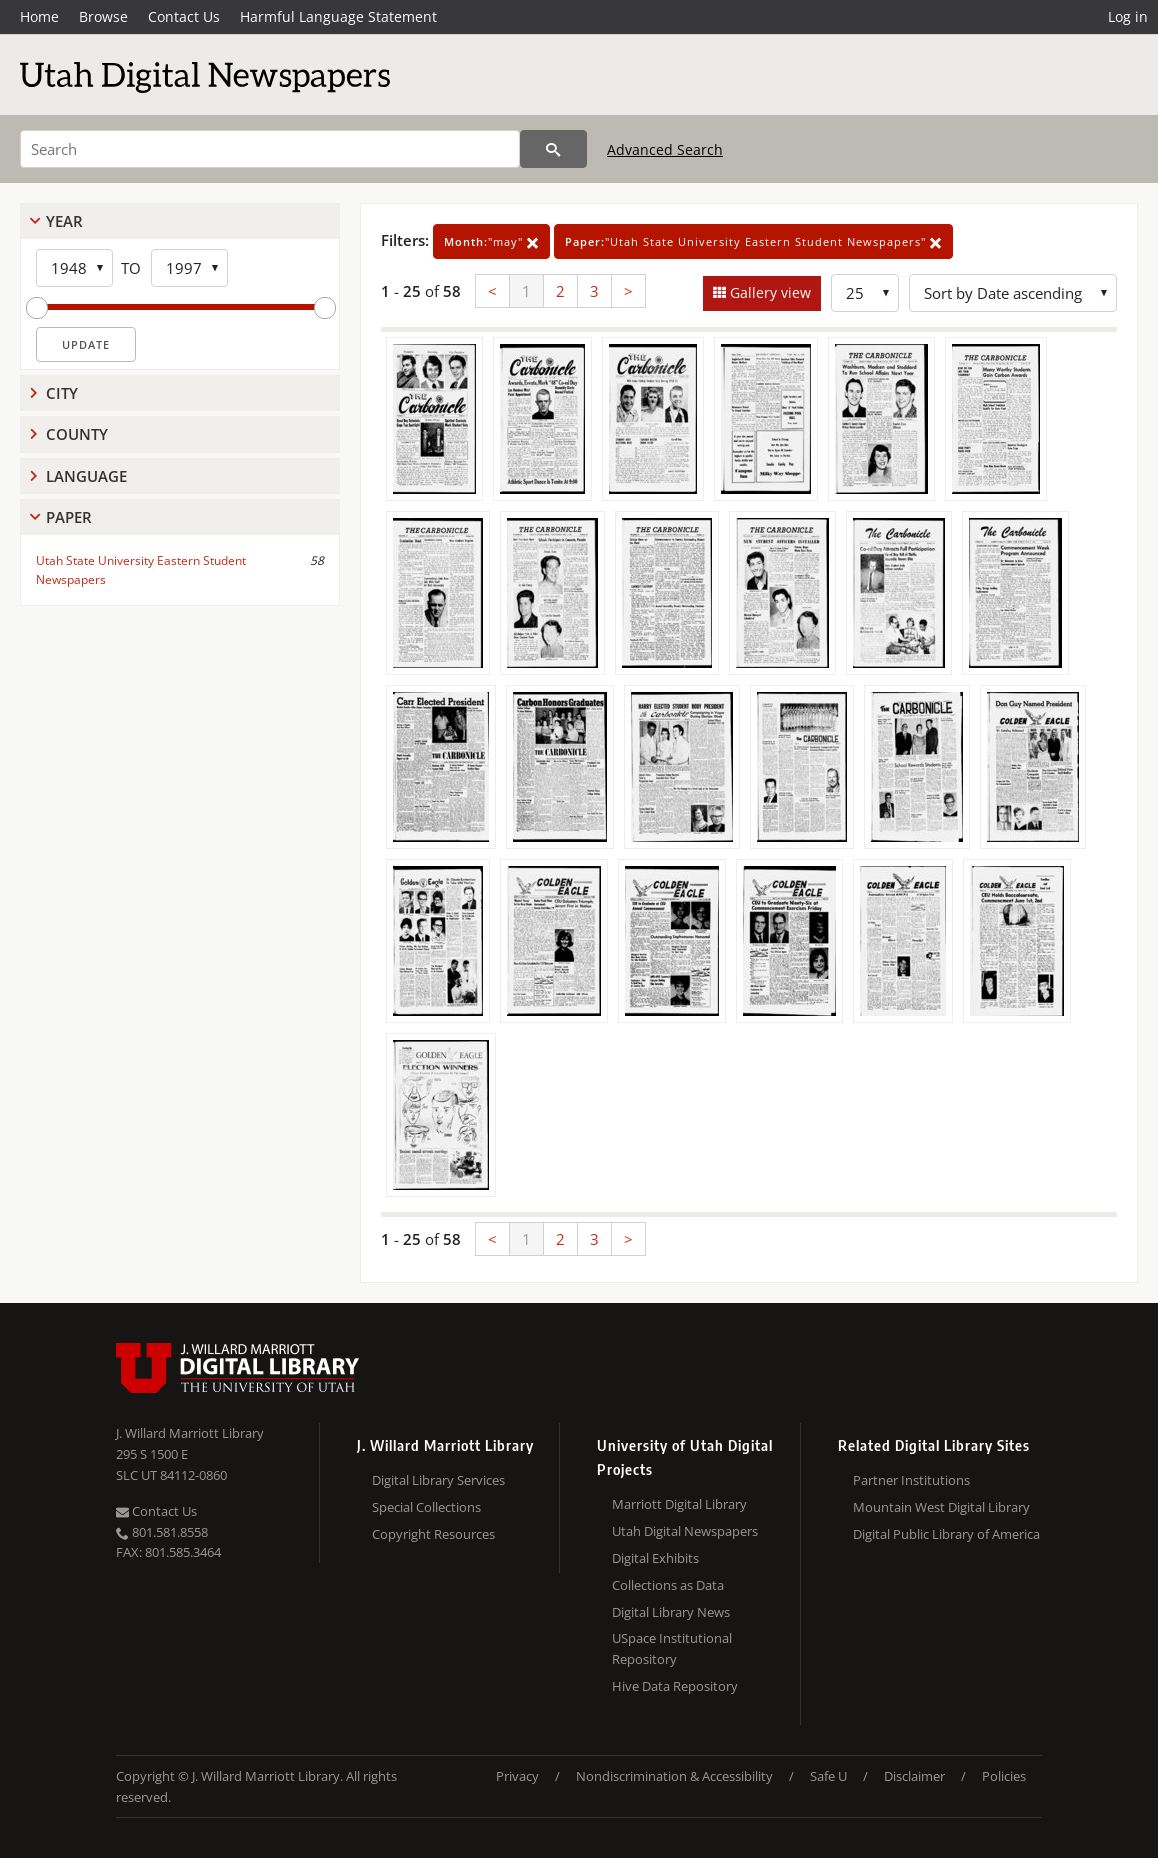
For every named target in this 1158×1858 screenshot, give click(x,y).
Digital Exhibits (655, 1558)
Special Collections (426, 1507)
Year (64, 221)
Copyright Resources (433, 1534)
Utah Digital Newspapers (685, 1531)
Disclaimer (914, 1776)
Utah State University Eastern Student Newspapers (141, 570)
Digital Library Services (438, 1480)
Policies (1004, 1776)
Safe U (828, 1776)
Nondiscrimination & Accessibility (674, 1776)
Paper (69, 517)
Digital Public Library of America (946, 1534)
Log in (1128, 16)
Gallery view (768, 292)
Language (86, 476)
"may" (491, 241)
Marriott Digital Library (679, 1504)
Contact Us (184, 16)
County (77, 434)
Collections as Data (668, 1585)
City (62, 393)
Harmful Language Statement (338, 16)
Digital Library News (671, 1612)
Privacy (517, 1776)
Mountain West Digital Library (941, 1507)
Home (39, 16)
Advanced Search (665, 149)
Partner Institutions (911, 1480)
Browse (103, 16)
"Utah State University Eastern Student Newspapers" (753, 241)
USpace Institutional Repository (672, 1648)
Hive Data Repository (675, 1686)
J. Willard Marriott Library (190, 1433)
